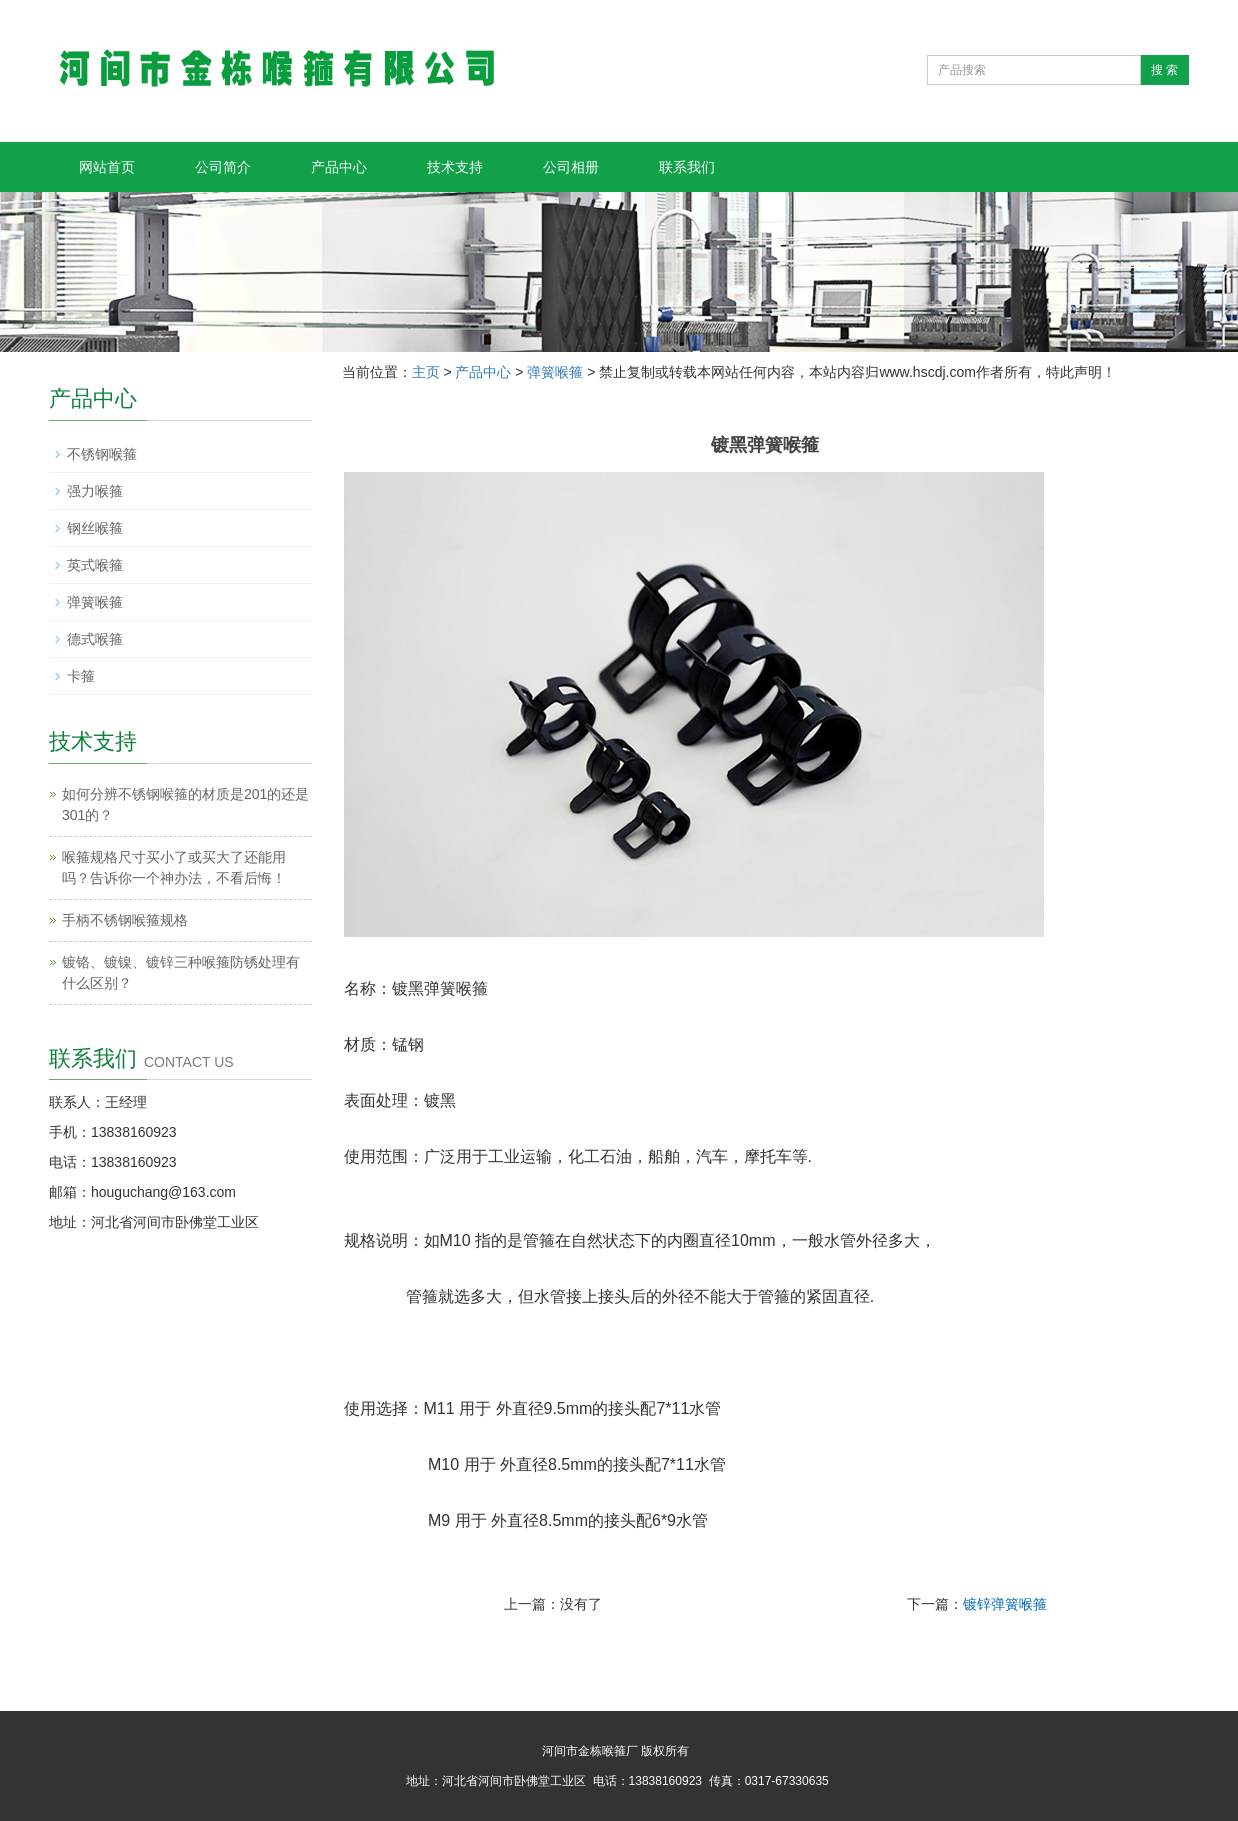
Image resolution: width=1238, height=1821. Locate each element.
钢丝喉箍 (95, 528)
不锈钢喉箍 (102, 454)
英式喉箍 (95, 565)
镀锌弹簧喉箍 (1005, 1604)
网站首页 (107, 167)
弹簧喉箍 (555, 372)
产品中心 (339, 167)
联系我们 (687, 167)
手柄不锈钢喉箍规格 (125, 920)
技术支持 (455, 167)
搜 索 (1164, 70)
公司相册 (571, 167)
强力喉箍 (95, 491)
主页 (426, 372)
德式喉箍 (95, 639)
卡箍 (81, 676)
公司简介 (223, 167)
